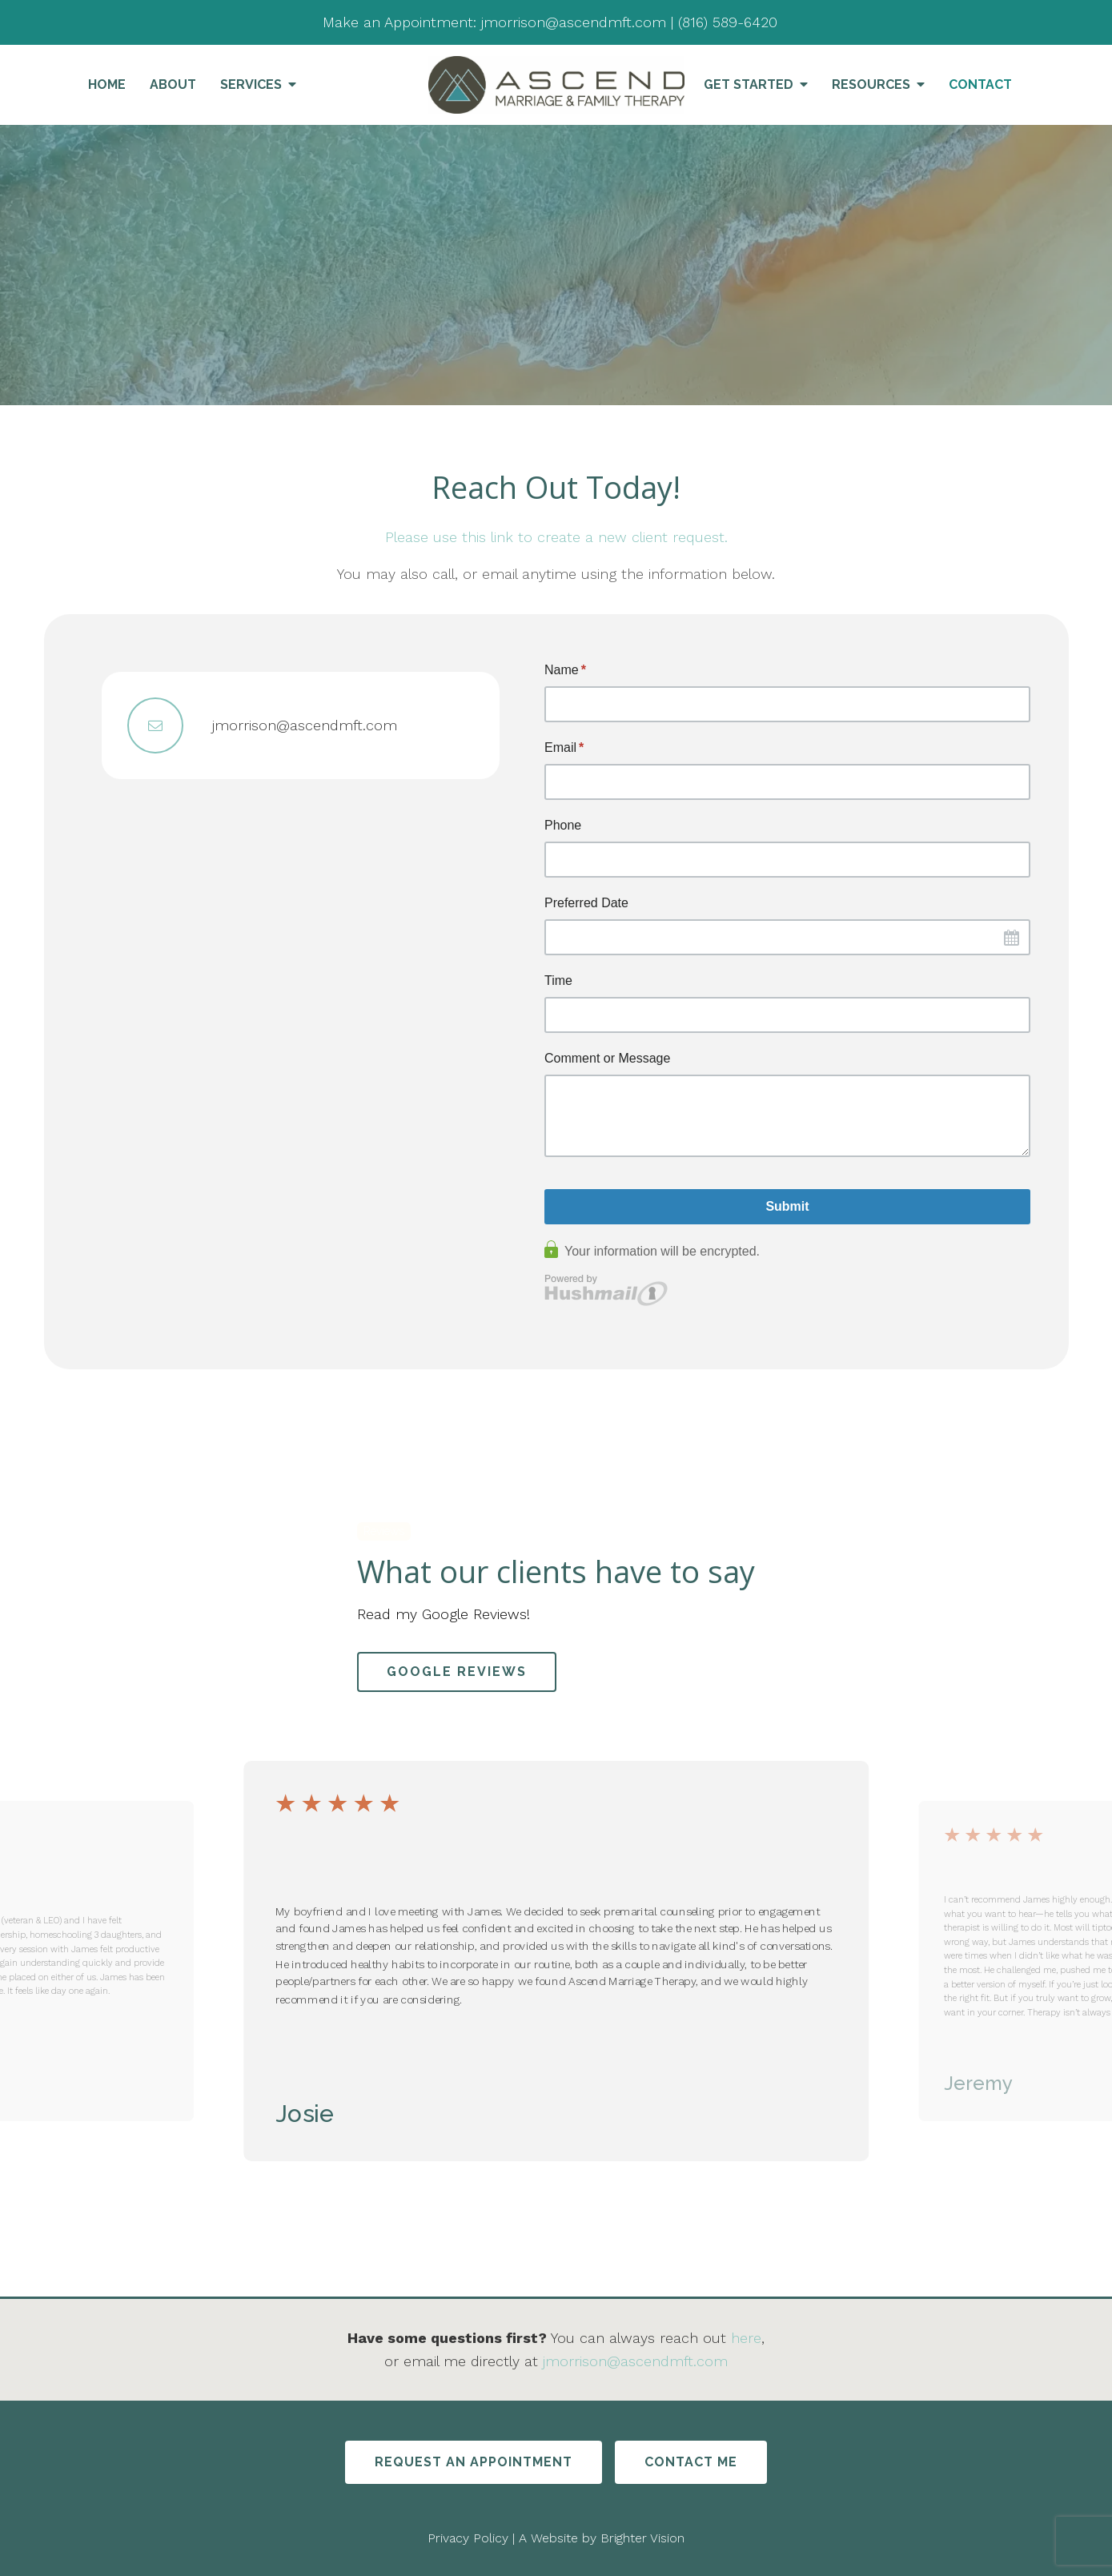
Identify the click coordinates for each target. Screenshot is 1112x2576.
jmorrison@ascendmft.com (635, 2361)
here (746, 2337)
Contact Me (690, 2462)
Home (107, 84)
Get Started (748, 84)
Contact (980, 84)
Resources (871, 84)
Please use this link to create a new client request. (556, 536)
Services (251, 84)
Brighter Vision (642, 2538)
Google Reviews (457, 1671)
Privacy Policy (468, 2538)
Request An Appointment (473, 2462)
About (173, 84)
